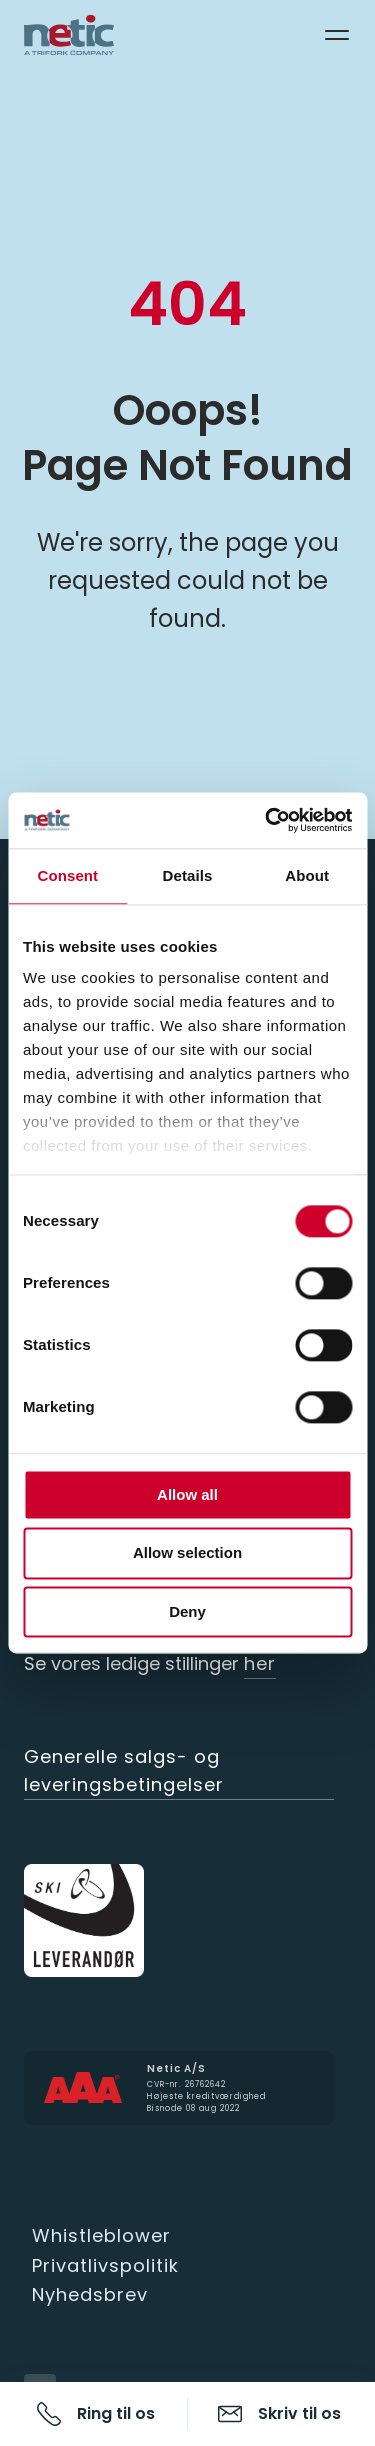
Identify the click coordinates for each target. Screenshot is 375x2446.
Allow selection (187, 1553)
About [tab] (307, 875)
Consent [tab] (67, 875)
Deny (187, 1611)
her (260, 1663)
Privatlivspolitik (105, 2265)
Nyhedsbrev (90, 2294)
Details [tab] (188, 875)
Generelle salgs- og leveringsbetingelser (124, 1770)
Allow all (187, 1494)
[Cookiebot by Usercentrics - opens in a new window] (267, 820)
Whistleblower (101, 2235)
